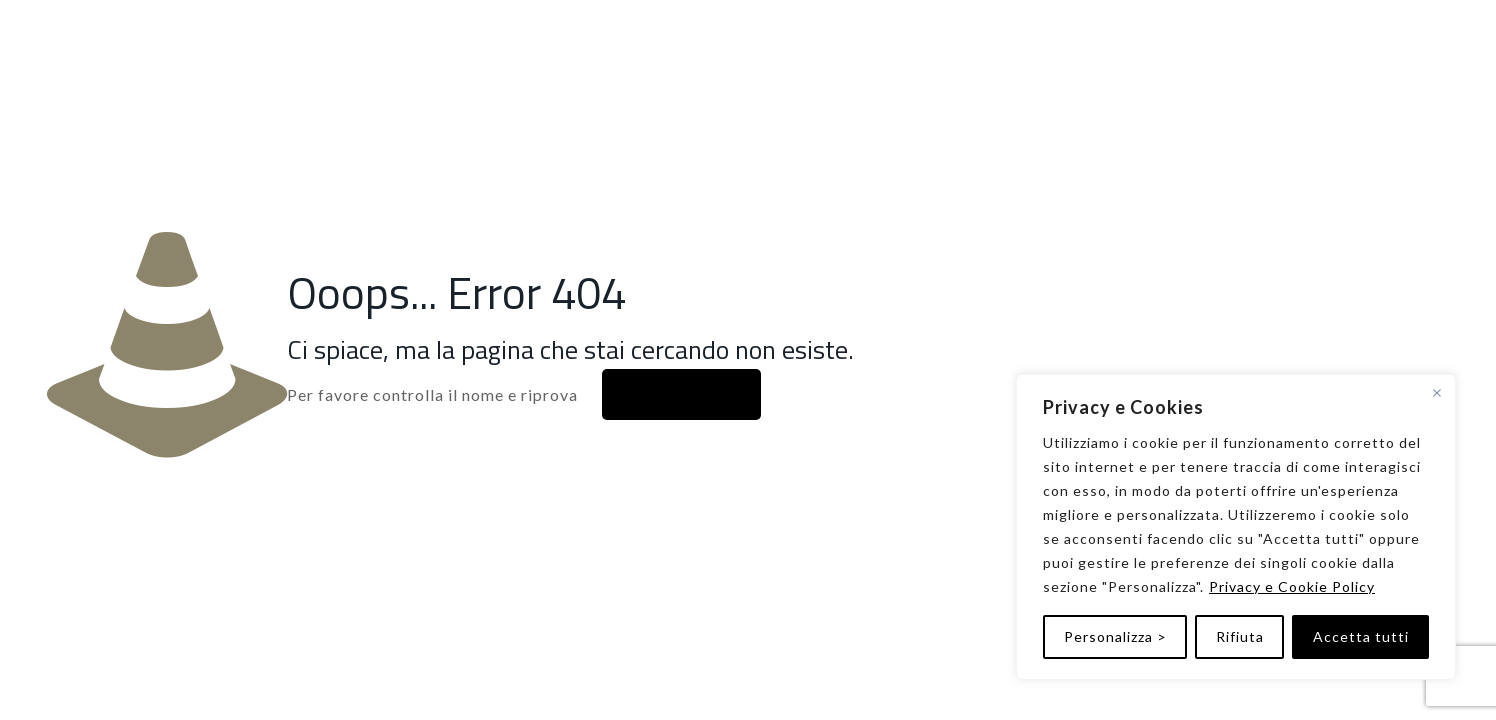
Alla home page (681, 394)
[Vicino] (1437, 393)
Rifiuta (1240, 636)
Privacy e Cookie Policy (1292, 586)
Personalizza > (1115, 636)
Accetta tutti (1361, 636)
